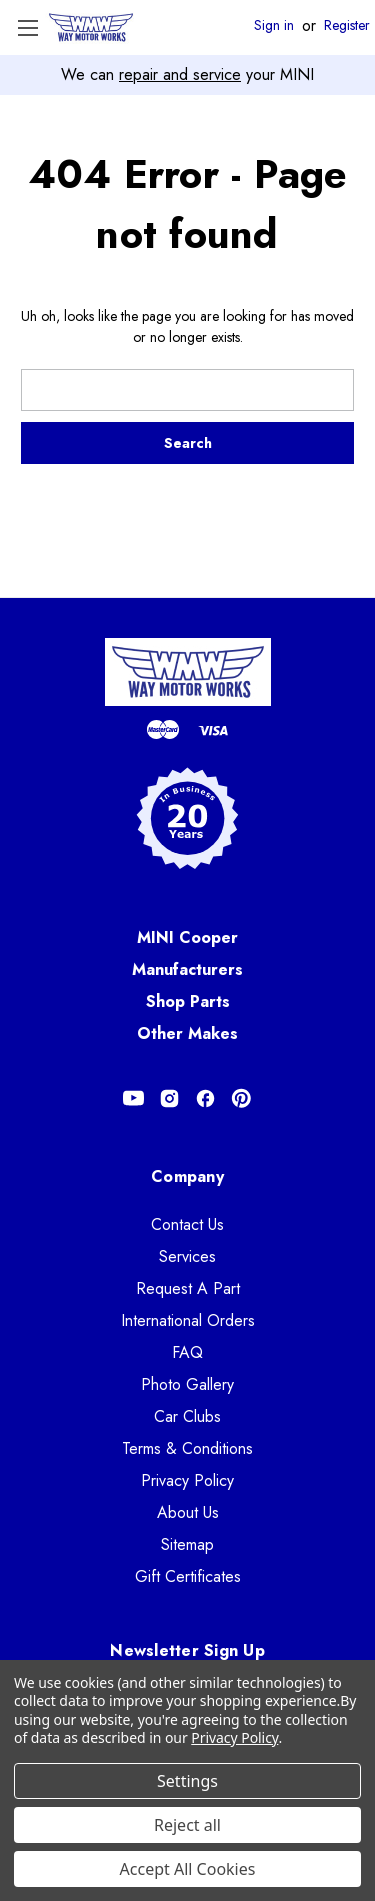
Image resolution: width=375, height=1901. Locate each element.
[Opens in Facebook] (205, 1098)
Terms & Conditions (187, 1448)
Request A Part (188, 1288)
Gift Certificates (188, 1576)
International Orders (188, 1320)
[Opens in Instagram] (169, 1098)
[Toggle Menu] (27, 27)
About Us (188, 1512)
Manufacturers (187, 969)
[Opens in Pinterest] (241, 1098)
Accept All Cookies (188, 1869)
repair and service (180, 74)
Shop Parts (188, 1001)
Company (187, 1176)
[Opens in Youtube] (133, 1098)
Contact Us (187, 1224)
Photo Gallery (187, 1384)
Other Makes (187, 1033)
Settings (187, 1781)
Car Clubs (187, 1416)
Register (347, 26)
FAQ (187, 1352)
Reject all (187, 1825)
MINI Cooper (187, 937)
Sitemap (187, 1544)
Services (187, 1256)
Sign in (274, 26)
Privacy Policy (187, 1480)
